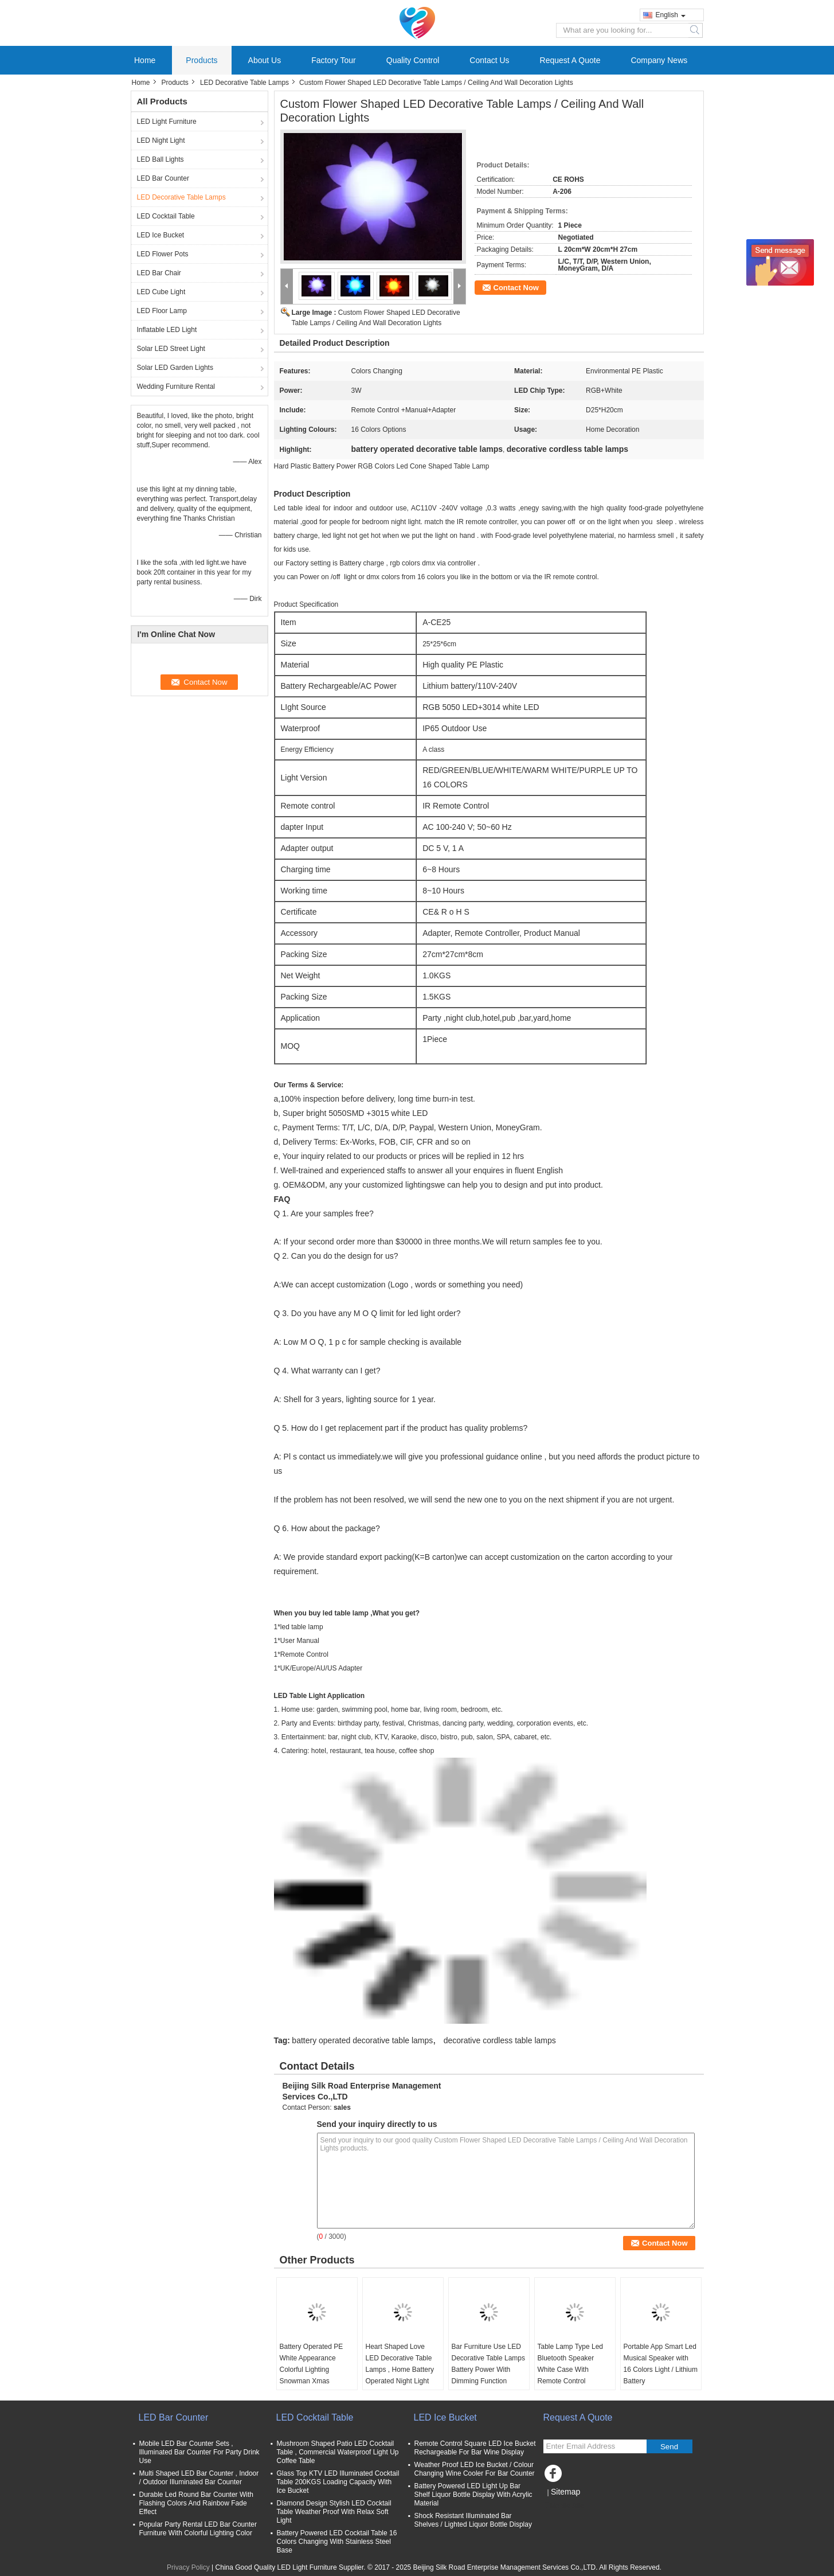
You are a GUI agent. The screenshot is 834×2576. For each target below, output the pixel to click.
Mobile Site (563, 2506)
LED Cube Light (161, 292)
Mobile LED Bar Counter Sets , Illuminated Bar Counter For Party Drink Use (199, 2452)
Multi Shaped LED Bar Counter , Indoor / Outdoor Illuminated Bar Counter (199, 2477)
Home (144, 60)
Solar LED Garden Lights (175, 368)
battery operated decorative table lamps (362, 2040)
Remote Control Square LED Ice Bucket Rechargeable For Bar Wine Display (475, 2448)
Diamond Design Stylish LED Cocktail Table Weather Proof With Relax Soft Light (334, 2511)
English (671, 15)
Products (201, 60)
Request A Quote (570, 60)
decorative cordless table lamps (500, 2040)
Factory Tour (333, 60)
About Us (264, 60)
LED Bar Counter (163, 178)
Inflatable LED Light (167, 330)
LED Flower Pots (163, 254)
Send (669, 2446)
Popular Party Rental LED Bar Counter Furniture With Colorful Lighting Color (198, 2528)
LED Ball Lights (160, 159)
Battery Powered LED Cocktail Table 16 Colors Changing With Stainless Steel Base (337, 2541)
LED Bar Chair (159, 273)
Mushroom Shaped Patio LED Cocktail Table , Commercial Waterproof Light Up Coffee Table (338, 2452)
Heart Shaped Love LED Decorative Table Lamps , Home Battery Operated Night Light (400, 2364)
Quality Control (413, 60)
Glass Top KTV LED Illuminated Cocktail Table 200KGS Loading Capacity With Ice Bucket (338, 2482)
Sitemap (565, 2491)
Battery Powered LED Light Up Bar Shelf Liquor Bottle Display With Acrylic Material (473, 2494)
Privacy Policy (188, 2567)
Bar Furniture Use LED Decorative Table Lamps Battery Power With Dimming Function (489, 2364)
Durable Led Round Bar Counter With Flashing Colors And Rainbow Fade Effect (196, 2503)
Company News (659, 60)
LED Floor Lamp (162, 311)
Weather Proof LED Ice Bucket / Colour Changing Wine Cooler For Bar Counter (474, 2469)
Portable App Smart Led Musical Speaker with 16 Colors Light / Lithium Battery (661, 2364)
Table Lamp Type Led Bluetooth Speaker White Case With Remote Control (571, 2364)
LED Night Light (161, 140)
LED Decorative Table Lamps (244, 83)
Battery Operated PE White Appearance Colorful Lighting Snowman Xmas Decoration (311, 2370)
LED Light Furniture (167, 122)
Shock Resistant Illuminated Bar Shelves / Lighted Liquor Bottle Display (473, 2520)
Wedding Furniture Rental (176, 387)
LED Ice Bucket (161, 235)
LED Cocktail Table (166, 216)
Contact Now (516, 287)
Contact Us (489, 60)
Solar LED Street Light (171, 349)
